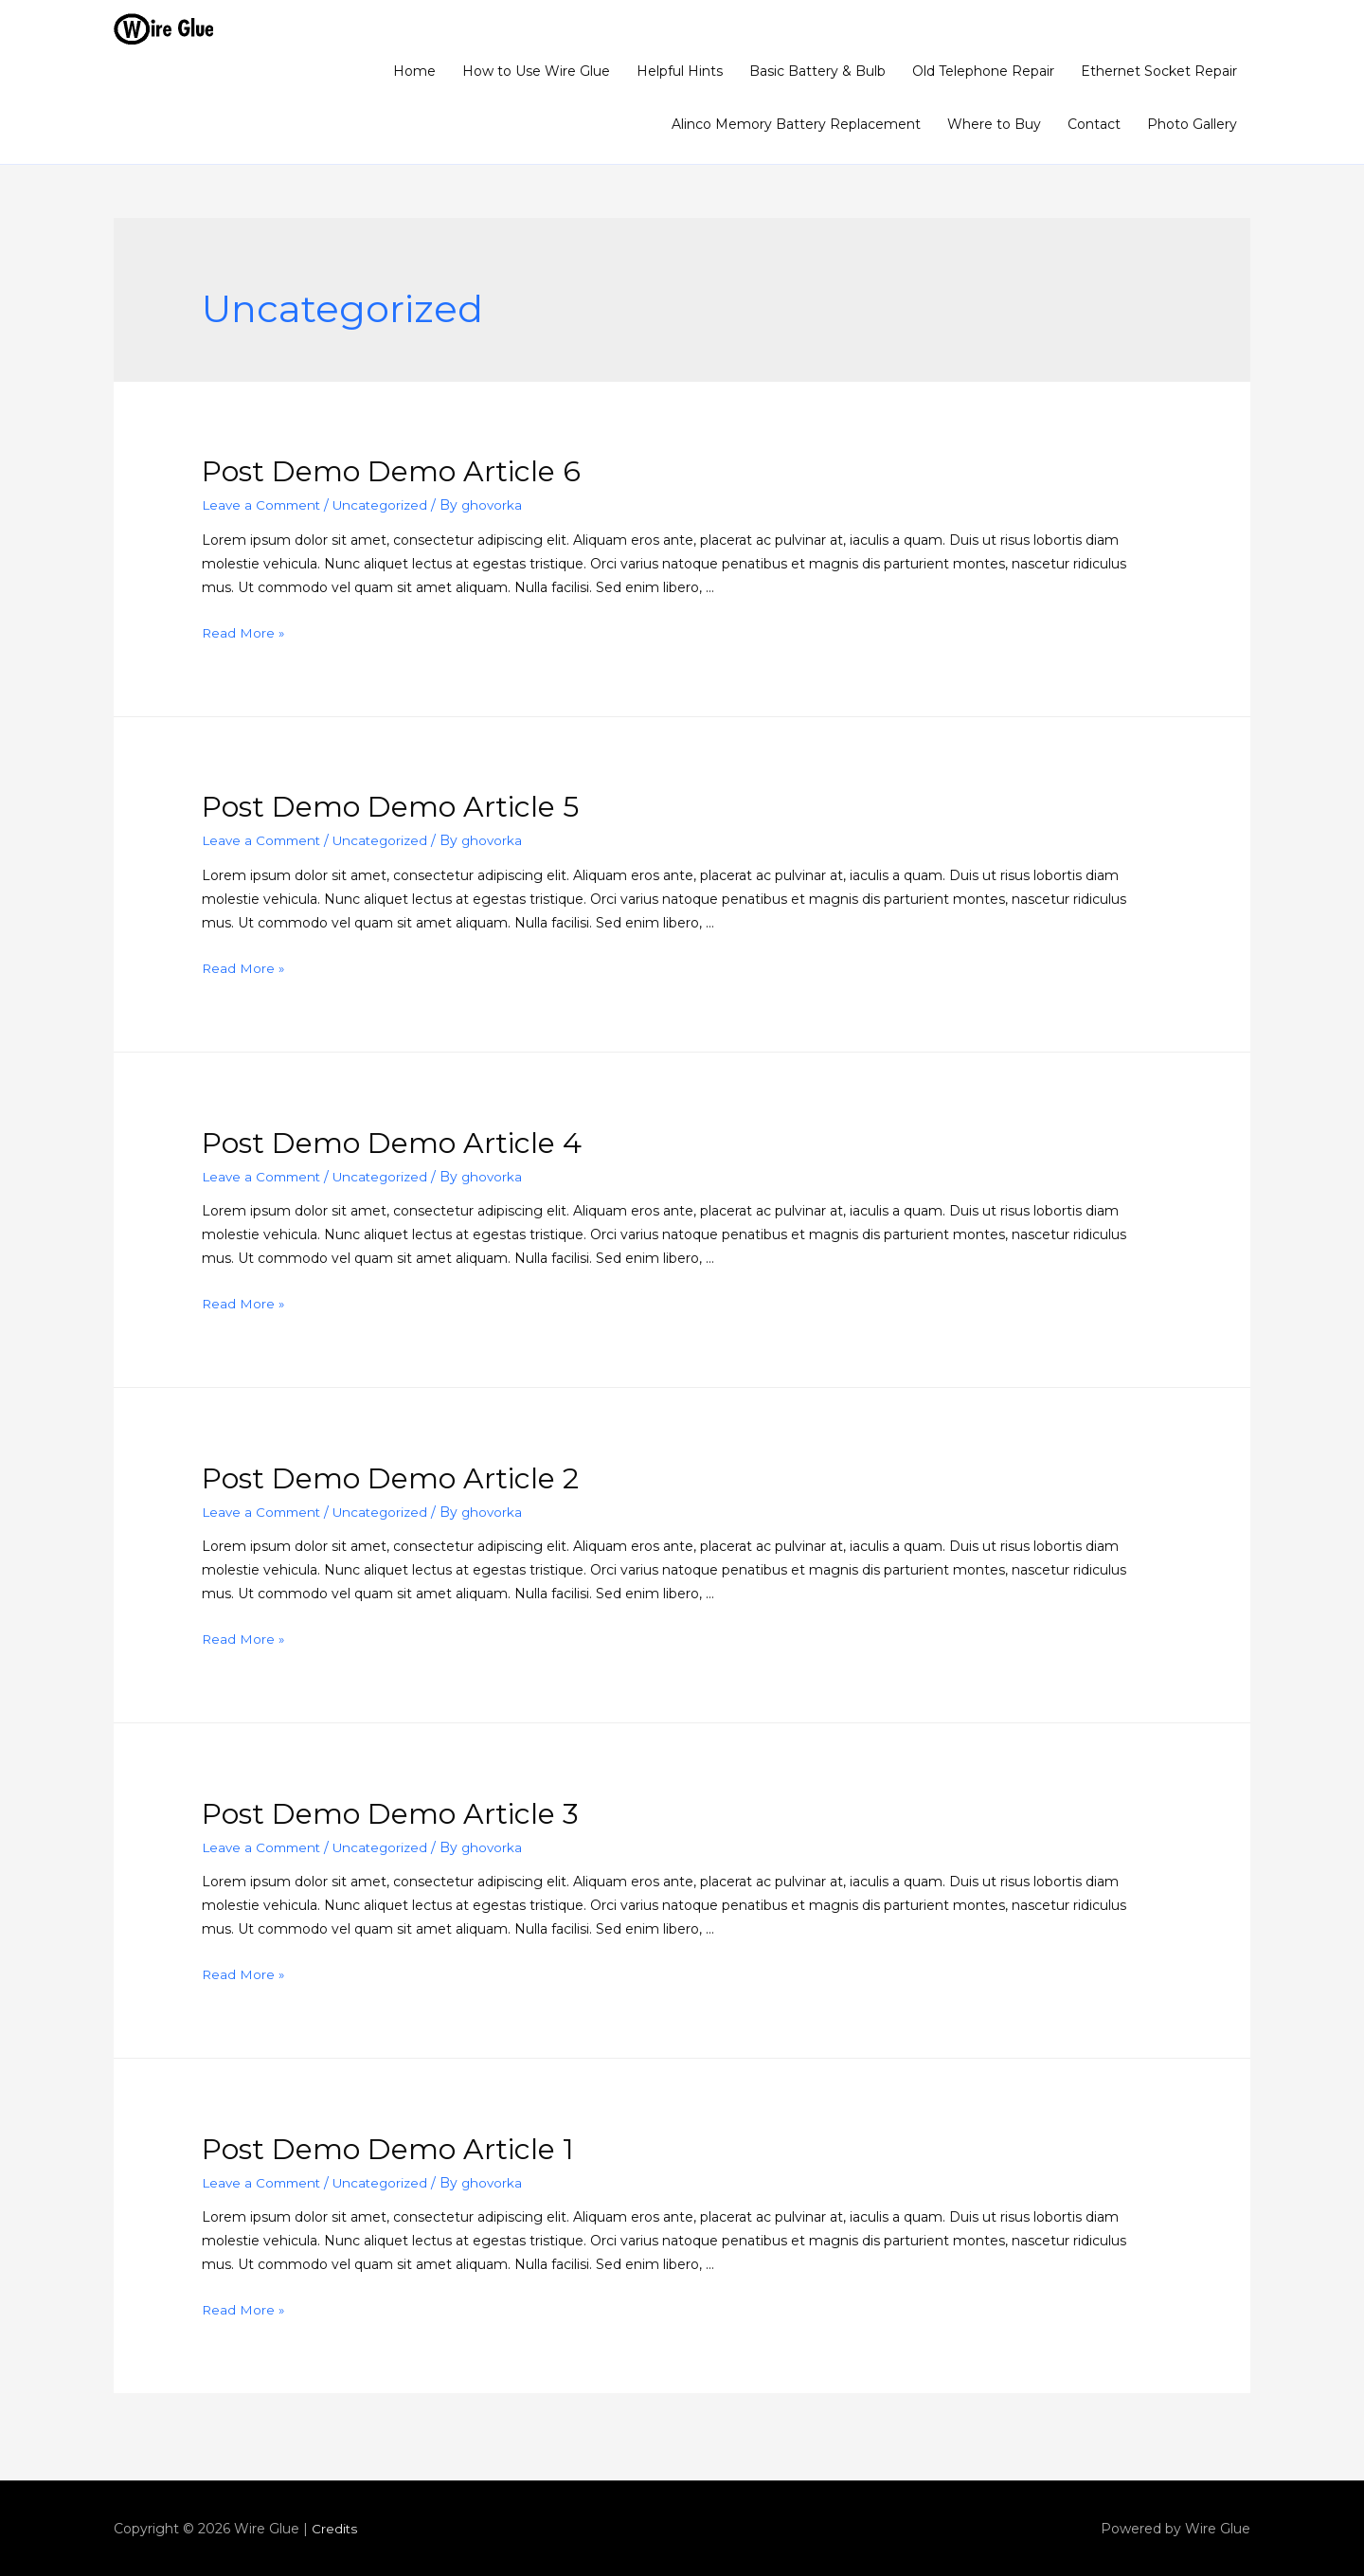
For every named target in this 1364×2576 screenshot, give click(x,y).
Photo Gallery (1192, 124)
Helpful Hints (680, 71)
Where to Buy (994, 124)
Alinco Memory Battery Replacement (796, 124)
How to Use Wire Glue (536, 71)
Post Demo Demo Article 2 (390, 1477)
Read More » (244, 632)
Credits (335, 2528)
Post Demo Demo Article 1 (388, 2148)
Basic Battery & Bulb (817, 71)
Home (414, 71)
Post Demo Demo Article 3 (390, 1812)
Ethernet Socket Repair (1159, 71)
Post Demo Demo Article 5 (390, 806)
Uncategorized (388, 504)
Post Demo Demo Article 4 (392, 1142)
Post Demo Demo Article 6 (391, 471)
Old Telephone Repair (983, 71)
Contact (1094, 124)
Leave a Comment (264, 504)
